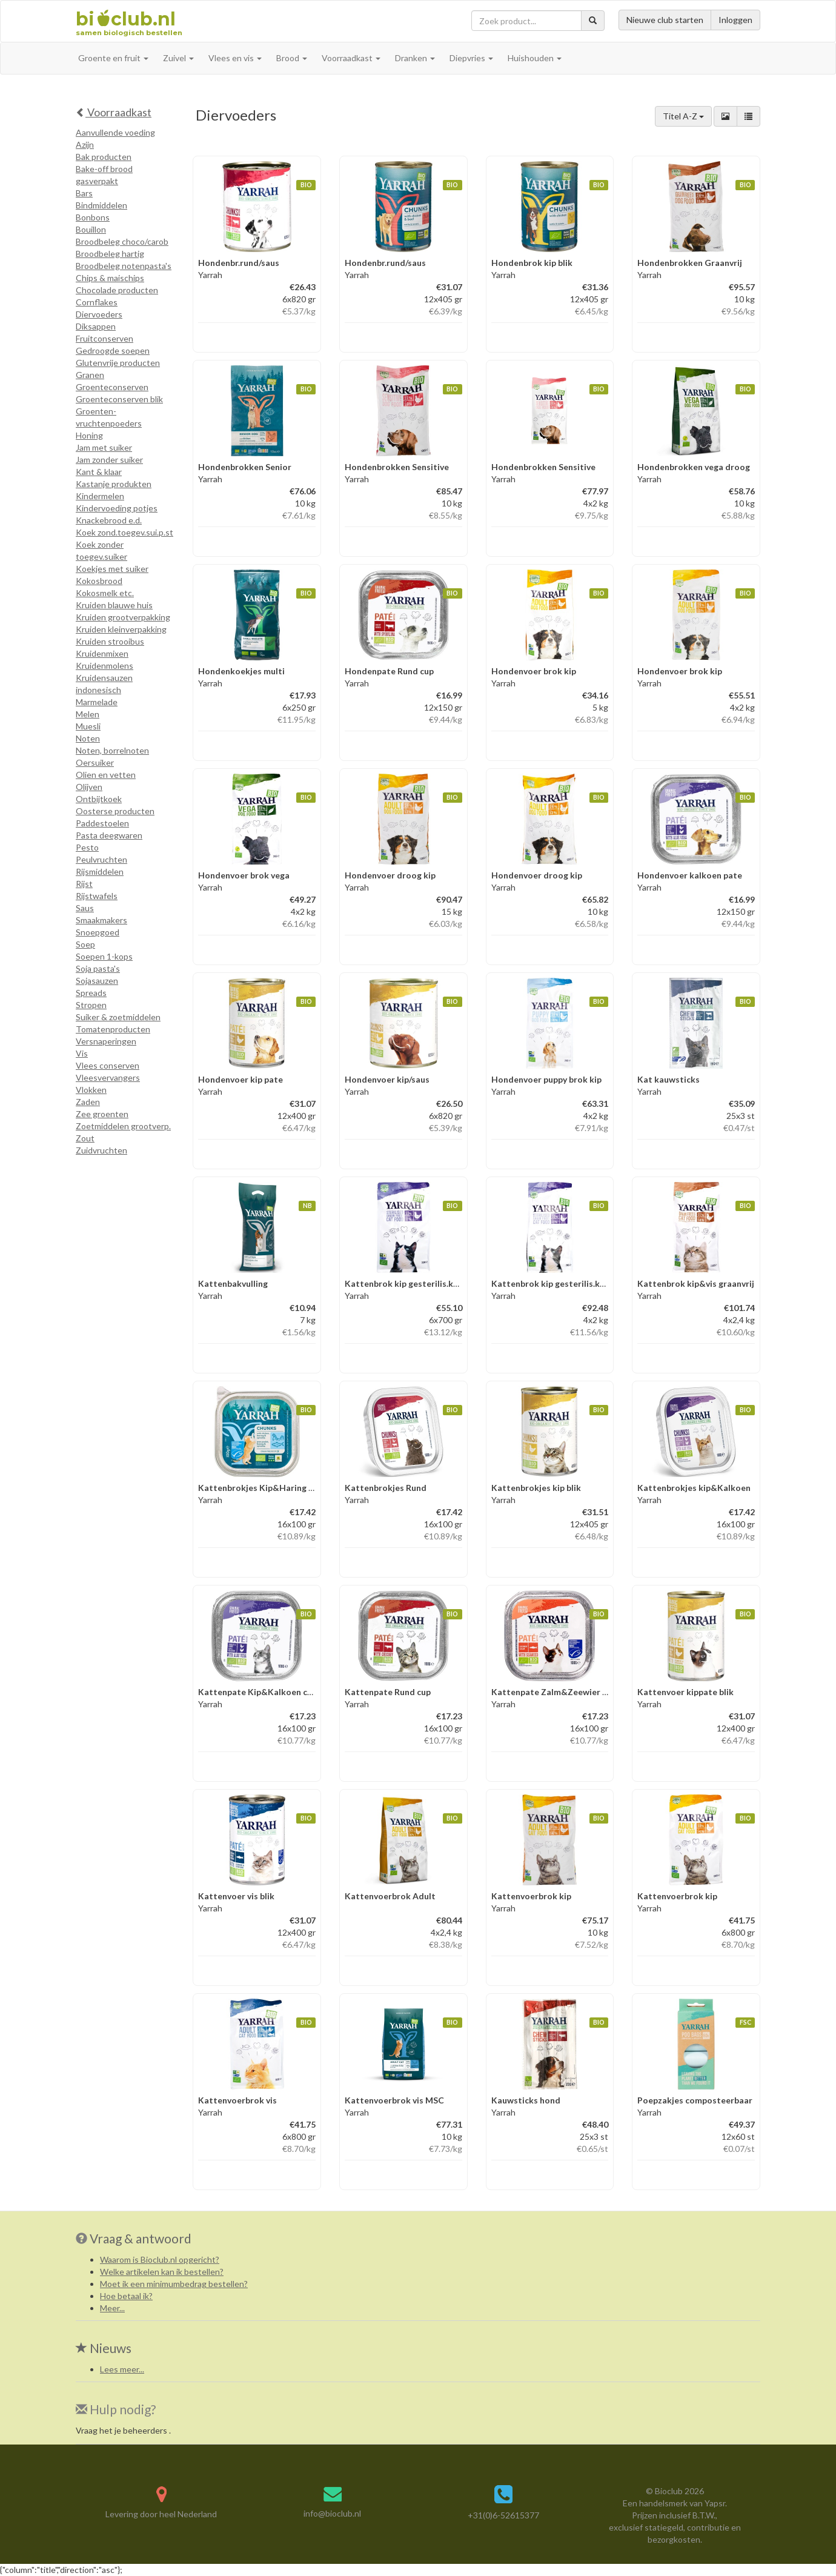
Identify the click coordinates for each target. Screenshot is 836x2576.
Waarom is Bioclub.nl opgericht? (159, 2259)
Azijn (85, 144)
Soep (85, 944)
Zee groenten (102, 1114)
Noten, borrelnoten (112, 750)
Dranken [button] (415, 58)
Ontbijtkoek (99, 799)
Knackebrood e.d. (109, 520)
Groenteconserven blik (119, 399)
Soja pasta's (98, 968)
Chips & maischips (110, 278)
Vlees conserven (107, 1065)
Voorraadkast (113, 112)
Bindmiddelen (101, 205)
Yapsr (715, 2503)
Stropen (91, 1005)
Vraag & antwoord (140, 2238)
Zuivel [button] (178, 58)
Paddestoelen (102, 823)
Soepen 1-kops (104, 956)
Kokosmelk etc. (105, 593)
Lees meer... (122, 2369)
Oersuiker (95, 762)
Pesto (87, 847)
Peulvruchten (101, 859)
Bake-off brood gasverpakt (104, 175)
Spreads (91, 993)
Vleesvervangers (108, 1077)
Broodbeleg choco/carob (122, 241)
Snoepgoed (97, 932)
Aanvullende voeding (115, 132)
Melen (87, 714)
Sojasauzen (97, 980)
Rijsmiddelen (100, 871)
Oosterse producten (115, 811)
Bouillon (91, 229)
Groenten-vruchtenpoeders (109, 417)
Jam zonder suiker (109, 459)
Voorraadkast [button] (351, 58)
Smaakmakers (101, 920)
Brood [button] (291, 58)
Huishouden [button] (535, 58)
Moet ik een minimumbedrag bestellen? (174, 2284)
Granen (90, 375)
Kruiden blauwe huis (114, 605)
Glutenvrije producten (118, 362)
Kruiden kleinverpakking (121, 629)
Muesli (88, 726)
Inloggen (735, 20)
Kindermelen (100, 496)
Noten (88, 738)
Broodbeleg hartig (110, 253)
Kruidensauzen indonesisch (104, 683)
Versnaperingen (106, 1041)
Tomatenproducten (113, 1029)
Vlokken (91, 1089)
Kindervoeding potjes (117, 508)
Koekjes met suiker (112, 568)
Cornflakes (97, 302)
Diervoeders (99, 314)
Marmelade (97, 702)
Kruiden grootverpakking (123, 617)
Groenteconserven (112, 387)
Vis (82, 1053)
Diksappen (96, 326)
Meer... (112, 2308)
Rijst (84, 883)
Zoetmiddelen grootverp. (123, 1126)
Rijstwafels (97, 896)
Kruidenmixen (102, 653)
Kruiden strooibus (110, 641)
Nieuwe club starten (664, 20)
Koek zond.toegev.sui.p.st (124, 532)
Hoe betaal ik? (126, 2296)
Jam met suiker (104, 447)
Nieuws (103, 2347)
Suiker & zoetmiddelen (118, 1017)
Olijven (89, 787)
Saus (85, 908)
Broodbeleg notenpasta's (123, 266)
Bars (84, 193)
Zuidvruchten (101, 1150)
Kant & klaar (99, 471)
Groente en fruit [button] (113, 58)
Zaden (88, 1102)
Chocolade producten (117, 290)
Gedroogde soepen (113, 350)
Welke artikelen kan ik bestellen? (162, 2271)
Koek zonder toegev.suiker (101, 550)
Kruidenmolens (104, 665)
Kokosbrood (99, 581)
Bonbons (93, 217)
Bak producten (103, 156)
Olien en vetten (106, 774)
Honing (89, 435)
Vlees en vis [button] (235, 58)
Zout (85, 1138)
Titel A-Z (683, 116)
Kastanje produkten (113, 484)
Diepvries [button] (471, 58)
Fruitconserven (104, 338)
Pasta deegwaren (109, 835)
